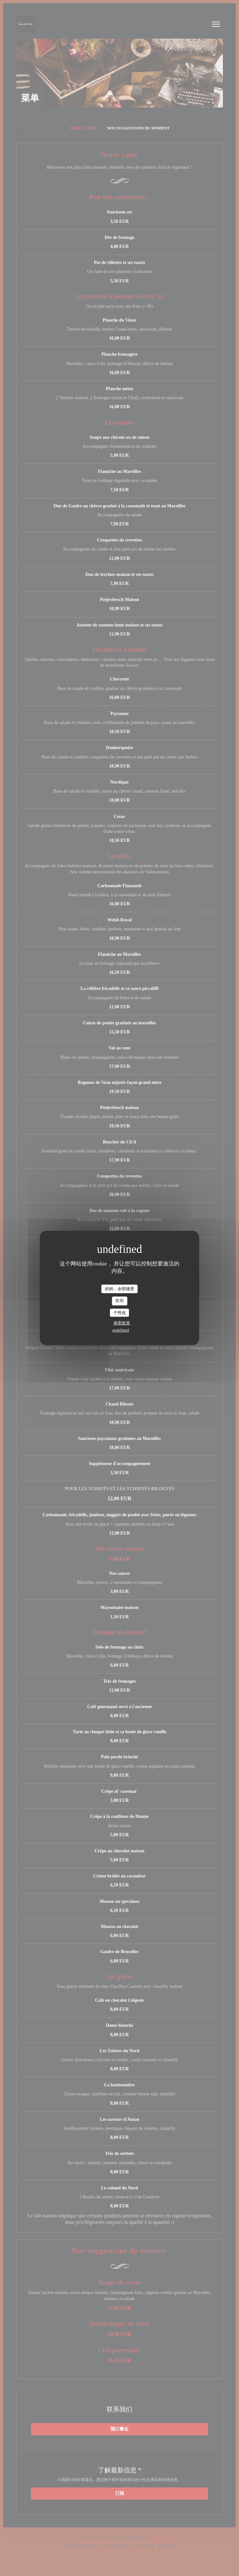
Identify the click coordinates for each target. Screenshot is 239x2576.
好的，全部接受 (119, 1288)
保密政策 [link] (121, 1323)
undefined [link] (120, 1330)
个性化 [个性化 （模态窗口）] (119, 1312)
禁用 (119, 1300)
